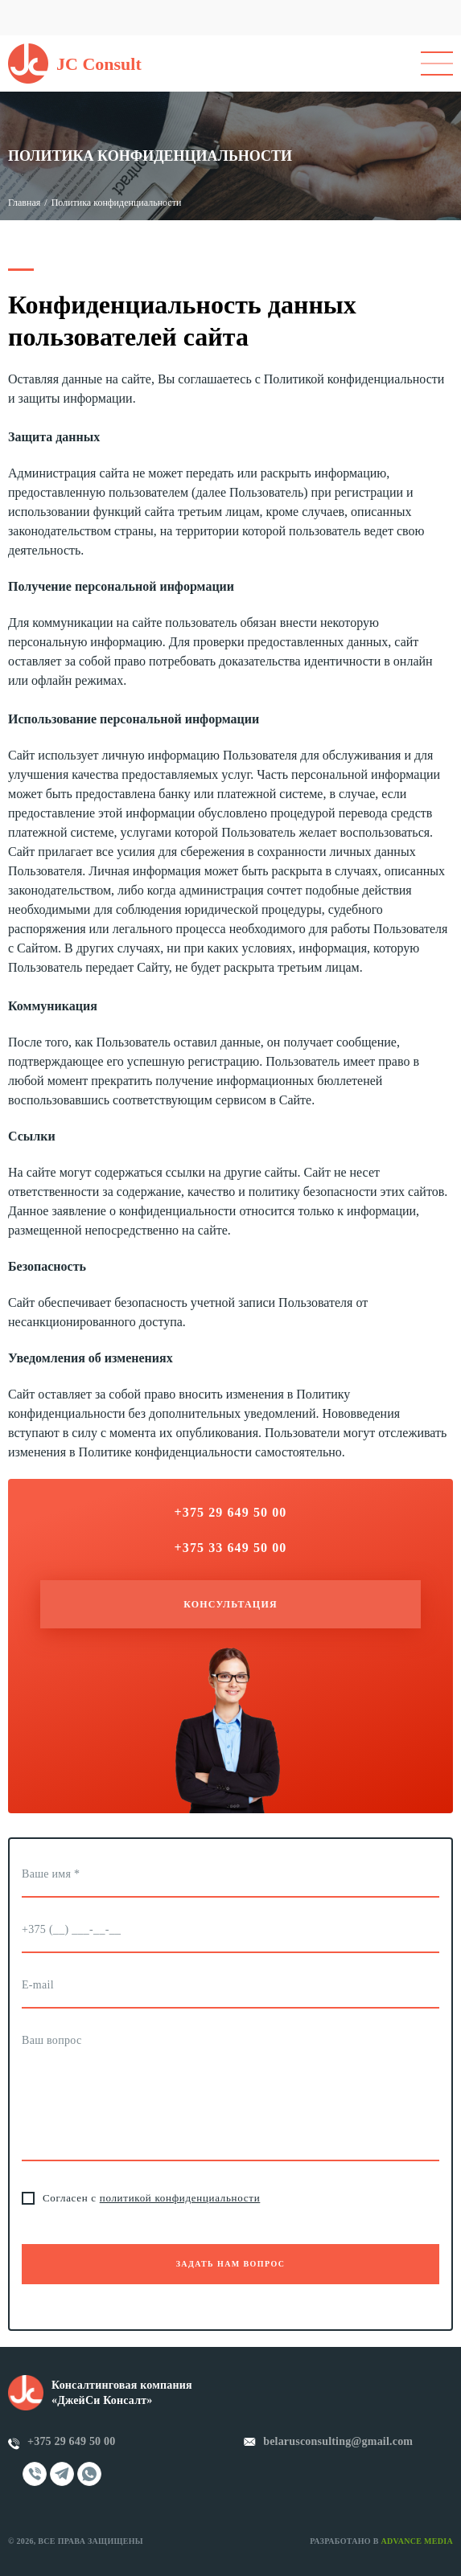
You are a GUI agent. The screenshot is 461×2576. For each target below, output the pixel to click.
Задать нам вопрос (231, 2263)
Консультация (230, 1604)
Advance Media (417, 2541)
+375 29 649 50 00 (71, 2441)
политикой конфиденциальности (180, 2198)
